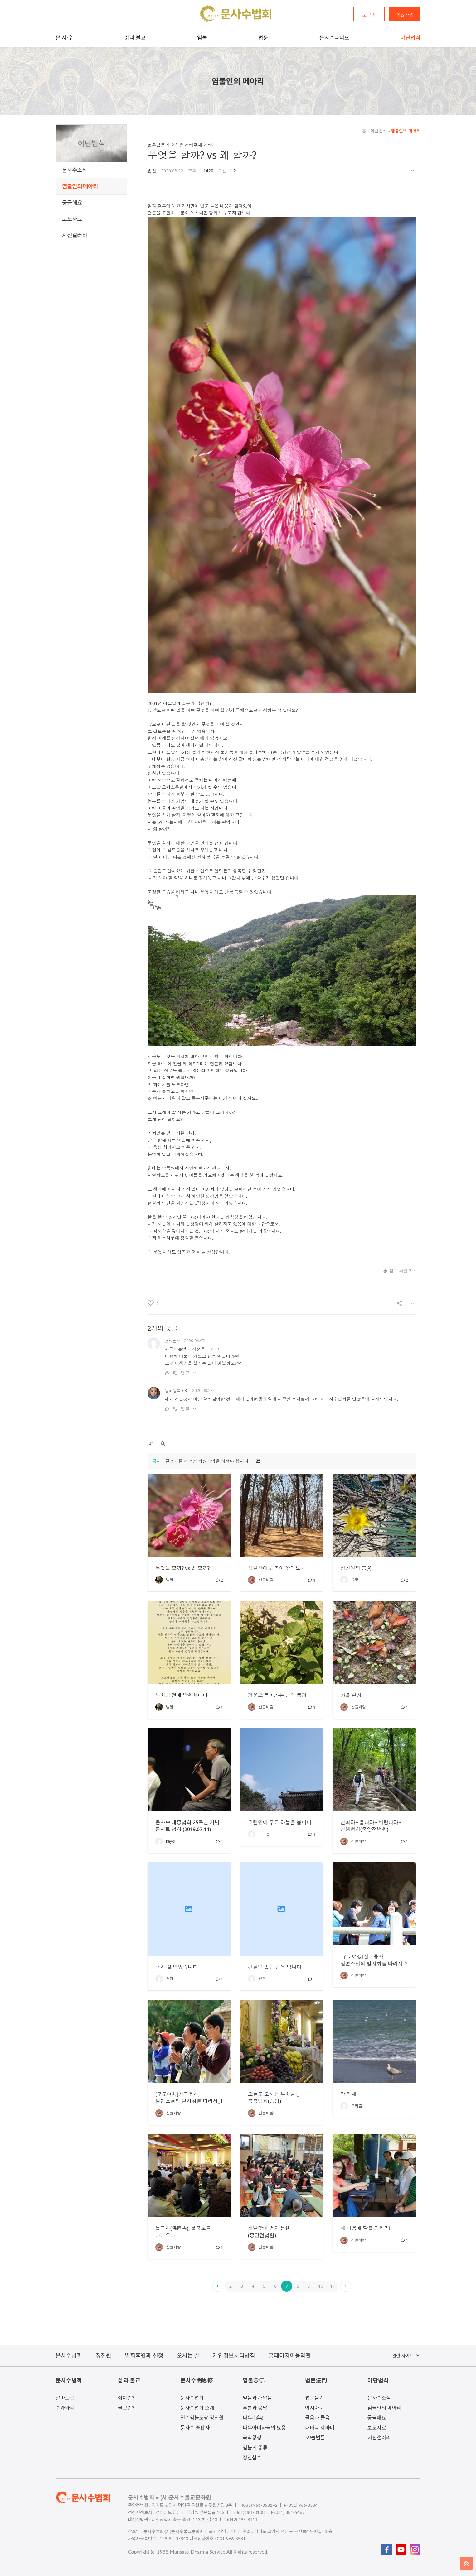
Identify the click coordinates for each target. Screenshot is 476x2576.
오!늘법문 (315, 2437)
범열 (152, 171)
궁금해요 (72, 202)
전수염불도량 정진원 (202, 2417)
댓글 (185, 1373)
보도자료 (72, 218)
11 (332, 2286)
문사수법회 (192, 2398)
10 (320, 2286)
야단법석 (377, 130)
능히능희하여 (177, 1391)
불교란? (126, 2408)
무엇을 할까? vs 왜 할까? (202, 154)
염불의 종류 (255, 2447)
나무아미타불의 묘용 (264, 2427)
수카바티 (65, 2408)
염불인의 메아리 (80, 186)
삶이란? (126, 2398)
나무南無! (253, 2417)
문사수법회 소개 (197, 2408)
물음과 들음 (317, 2417)
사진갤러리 (74, 235)
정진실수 (252, 2457)
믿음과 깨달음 (257, 2398)
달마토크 (65, 2398)
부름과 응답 (255, 2408)
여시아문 (314, 2408)
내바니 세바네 (319, 2427)
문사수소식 (74, 169)
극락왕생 (252, 2437)
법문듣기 (314, 2398)
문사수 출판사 (195, 2427)
